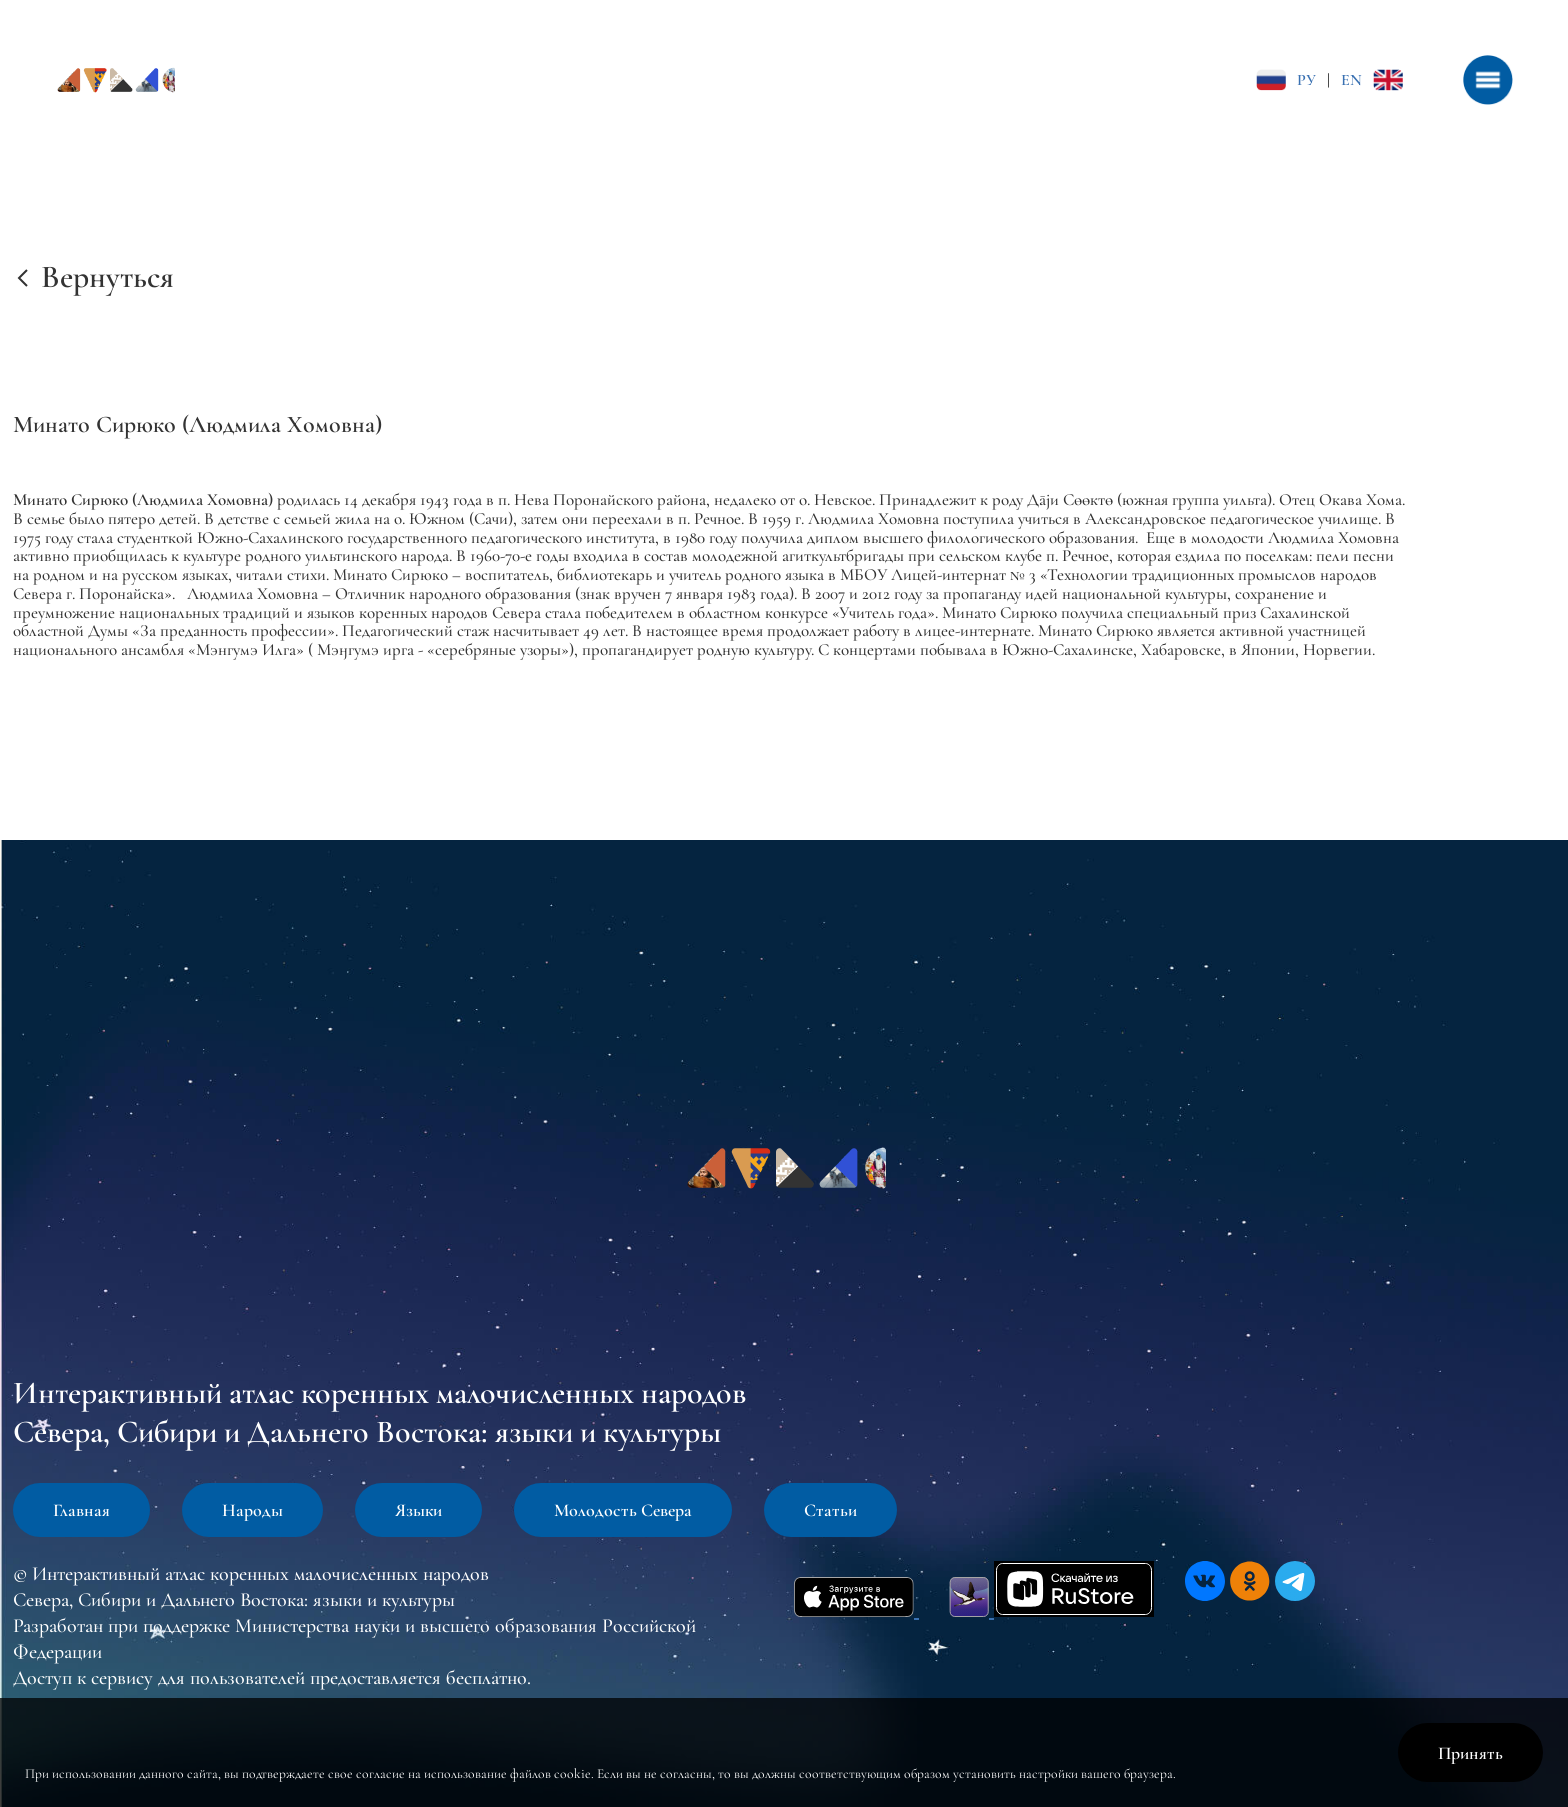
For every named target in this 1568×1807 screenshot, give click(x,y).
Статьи (830, 1510)
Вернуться (107, 276)
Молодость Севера (623, 1510)
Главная (81, 1510)
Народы (252, 1510)
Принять (1470, 1753)
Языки (418, 1510)
